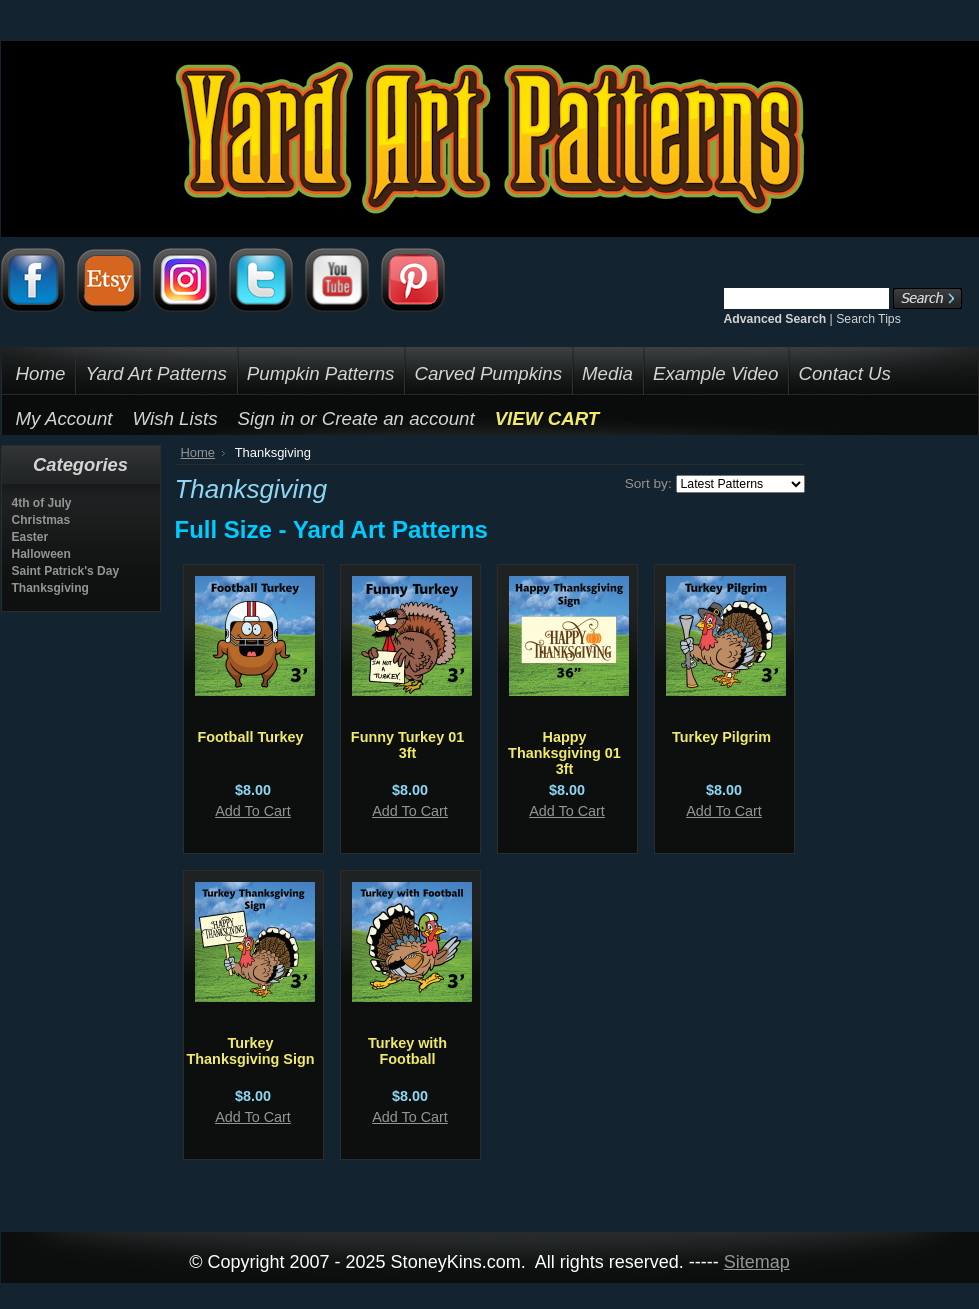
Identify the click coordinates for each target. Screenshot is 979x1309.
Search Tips (868, 319)
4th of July (42, 503)
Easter (30, 537)
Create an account (398, 418)
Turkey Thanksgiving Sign (251, 1051)
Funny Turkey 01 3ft (407, 745)
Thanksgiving (50, 588)
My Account (64, 418)
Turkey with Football (407, 1051)
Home (198, 452)
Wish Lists (175, 418)
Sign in (266, 418)
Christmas (41, 520)
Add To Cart (253, 811)
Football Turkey (250, 737)
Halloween (41, 554)
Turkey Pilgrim (721, 737)
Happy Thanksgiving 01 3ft (564, 753)
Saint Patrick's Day (66, 571)
